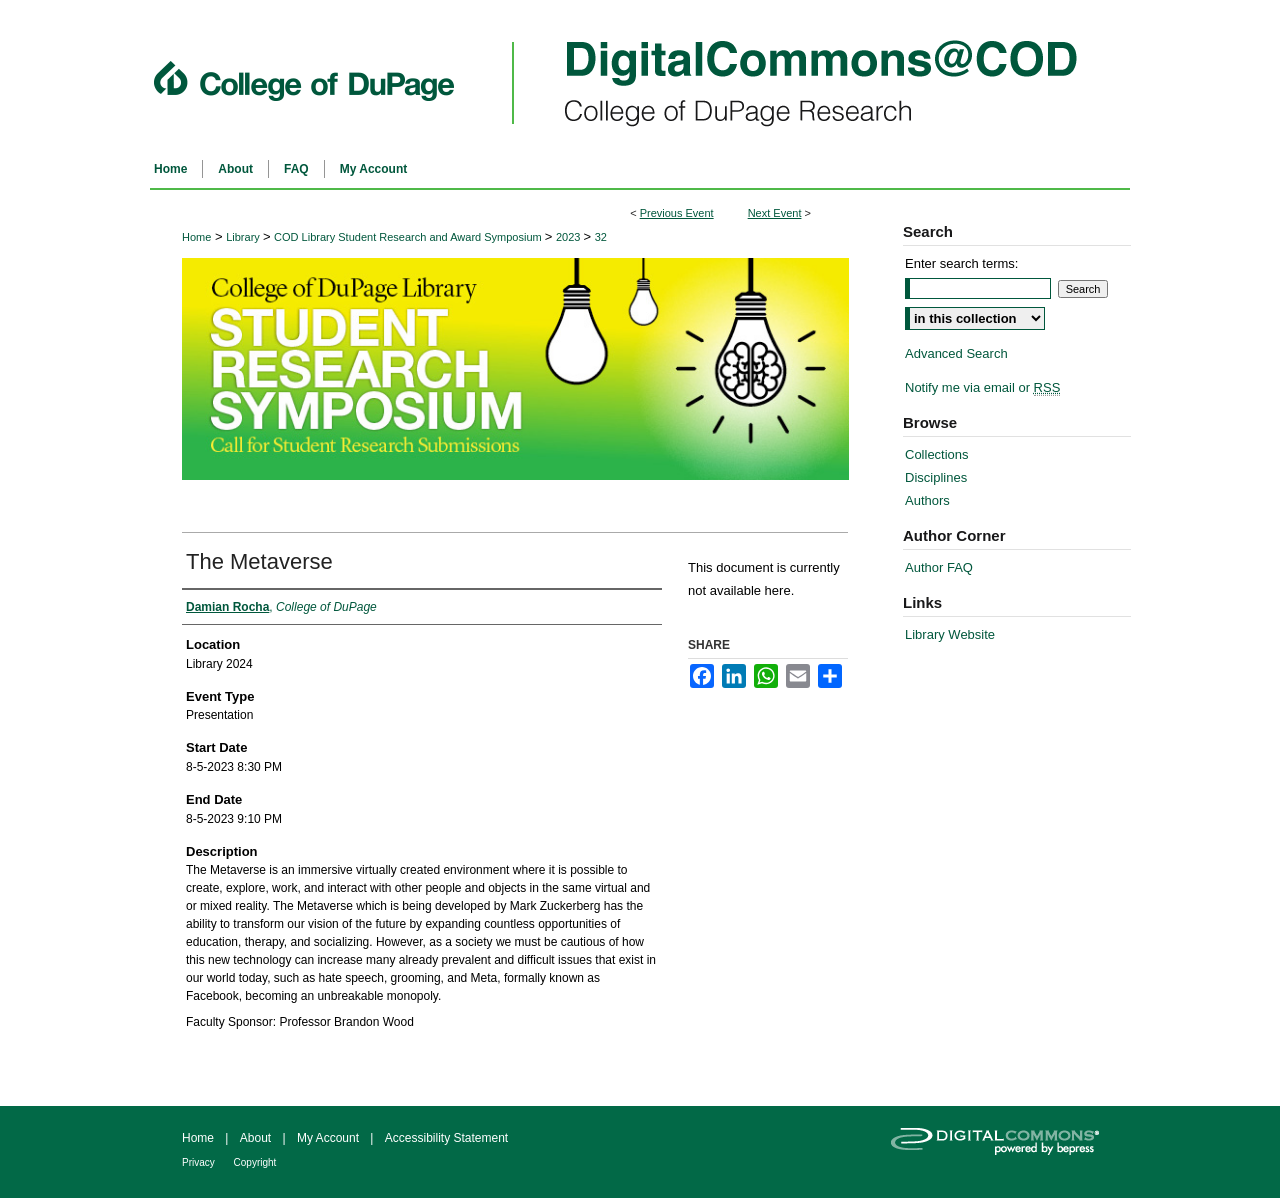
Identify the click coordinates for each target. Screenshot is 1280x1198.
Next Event (775, 213)
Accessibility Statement (446, 1138)
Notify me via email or (982, 387)
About (257, 1138)
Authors (927, 500)
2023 (570, 237)
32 (601, 237)
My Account (329, 1138)
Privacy (200, 1162)
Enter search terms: (961, 263)
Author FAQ (939, 567)
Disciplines (936, 477)
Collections (937, 454)
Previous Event (677, 213)
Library (244, 237)
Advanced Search (956, 353)
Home (196, 237)
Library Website (950, 634)
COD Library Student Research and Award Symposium (409, 237)
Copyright (255, 1162)
